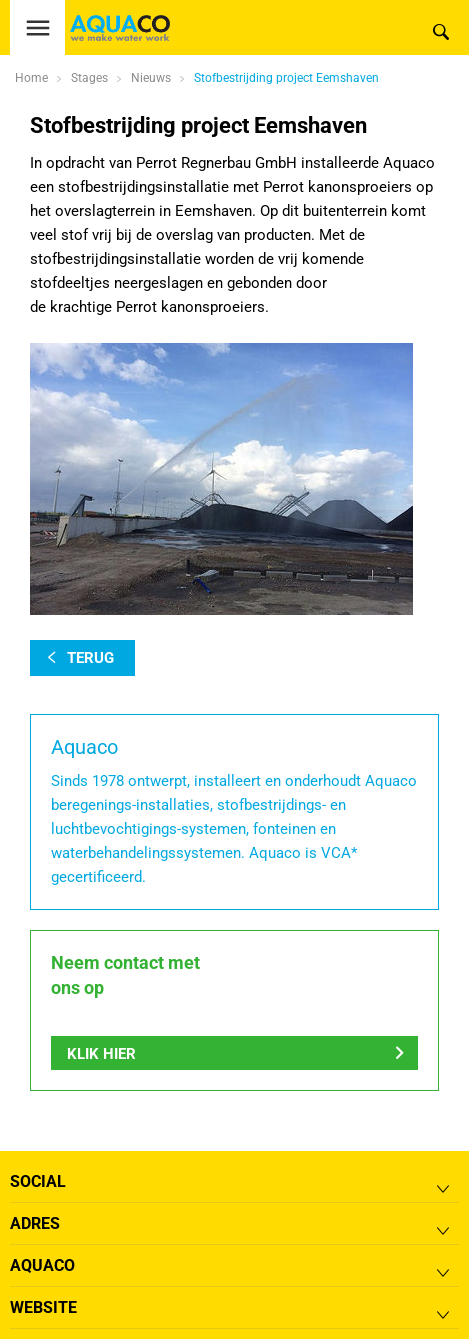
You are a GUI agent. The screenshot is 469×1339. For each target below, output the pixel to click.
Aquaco (42, 1265)
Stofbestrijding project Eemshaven (286, 78)
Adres (35, 1223)
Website (43, 1307)
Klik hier (101, 1054)
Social (38, 1181)
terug (90, 658)
